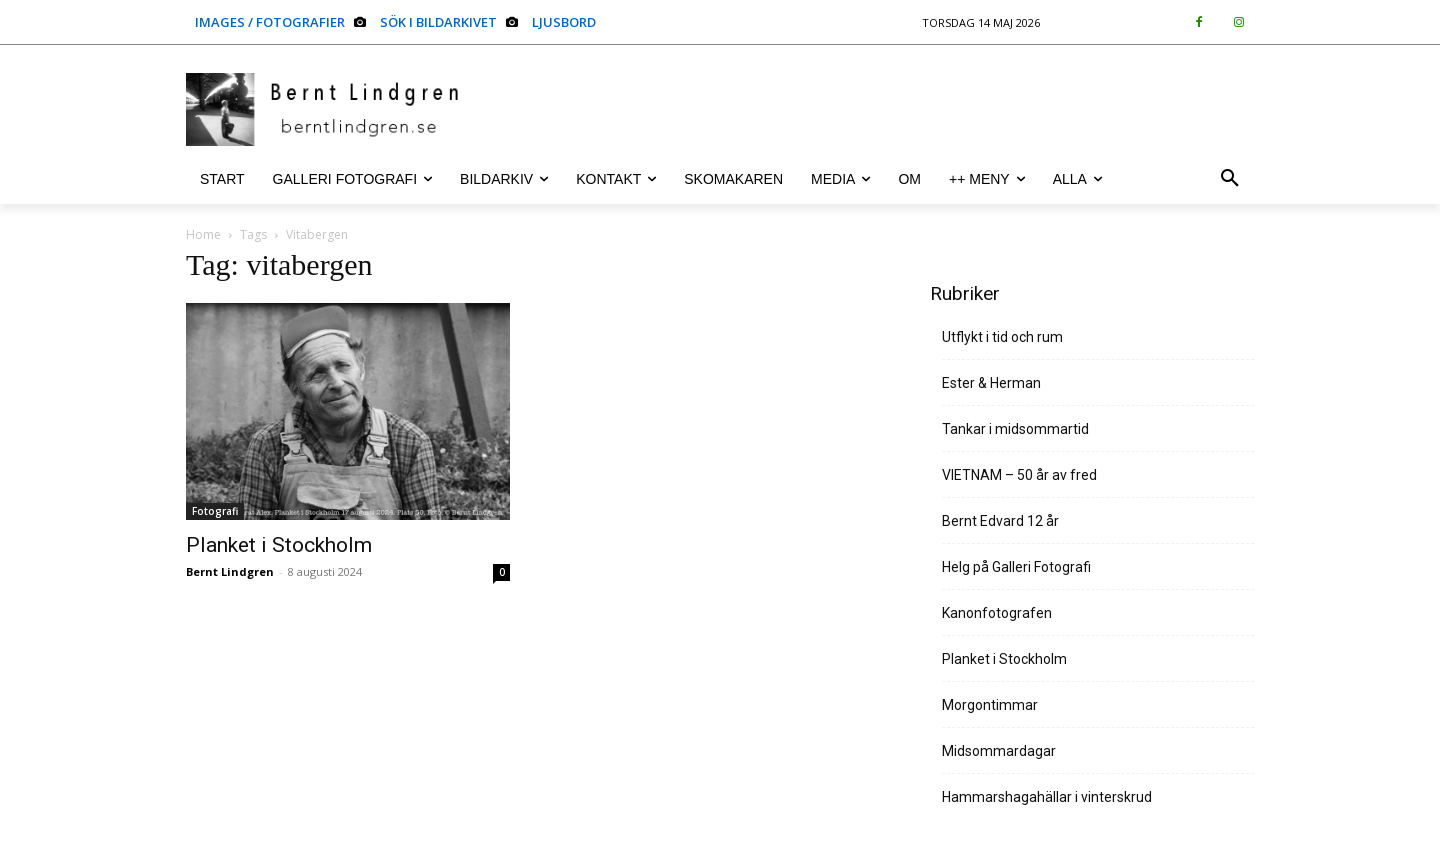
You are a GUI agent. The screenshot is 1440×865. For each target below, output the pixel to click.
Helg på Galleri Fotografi (1016, 567)
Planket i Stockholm (279, 545)
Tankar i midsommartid (1015, 429)
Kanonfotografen (997, 613)
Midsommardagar (999, 751)
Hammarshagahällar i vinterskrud (1047, 797)
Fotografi (215, 511)
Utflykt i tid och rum (1002, 337)
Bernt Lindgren (230, 571)
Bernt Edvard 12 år (1000, 521)
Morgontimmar (990, 705)
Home (203, 234)
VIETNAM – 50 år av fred (1019, 475)
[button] (1230, 179)
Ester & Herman (991, 383)
